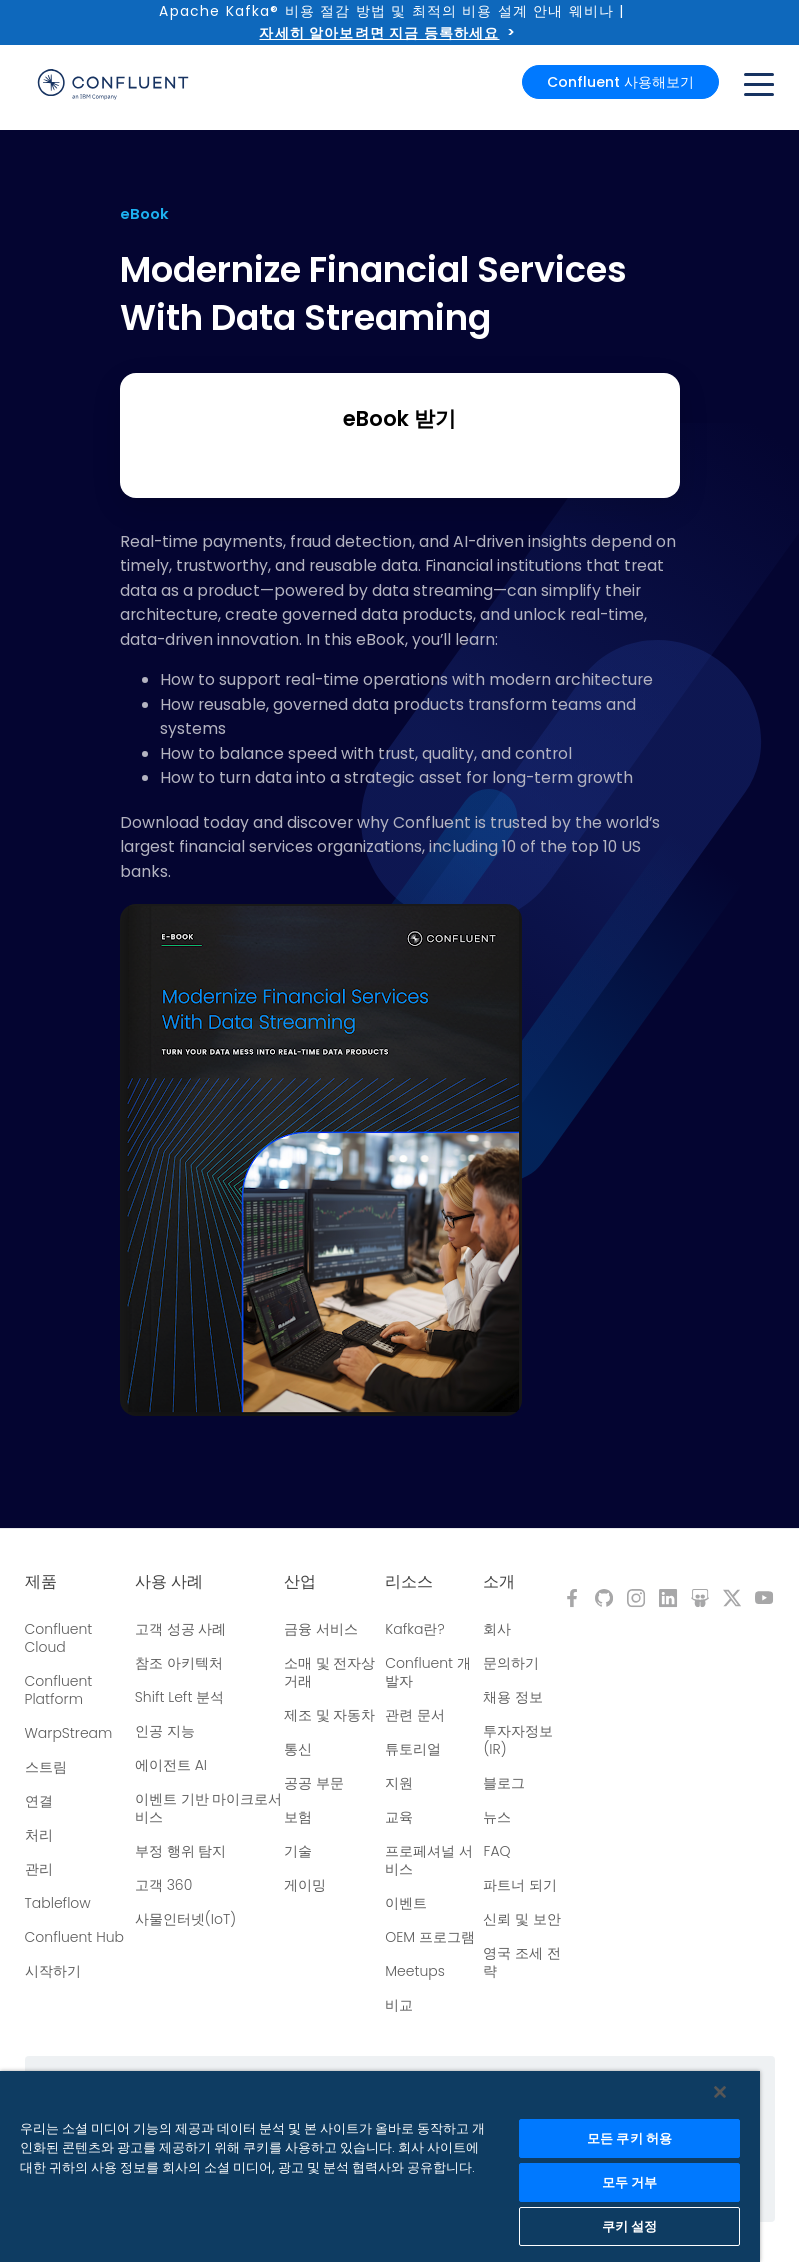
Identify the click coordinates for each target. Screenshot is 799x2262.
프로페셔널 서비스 (429, 1860)
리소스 (409, 1582)
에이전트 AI (171, 1765)
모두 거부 (630, 2182)
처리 (39, 1835)
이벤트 (406, 1903)
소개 (499, 1582)
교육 (399, 1817)
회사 (497, 1629)
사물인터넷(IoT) (185, 1919)
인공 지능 (165, 1731)
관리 (39, 1869)
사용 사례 (169, 1582)
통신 (298, 1749)
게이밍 (305, 1885)
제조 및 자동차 (330, 1715)
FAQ (496, 1851)
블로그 (504, 1783)
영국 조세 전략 (522, 1962)
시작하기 (53, 1971)
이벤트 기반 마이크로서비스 (209, 1808)
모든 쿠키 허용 (629, 2138)
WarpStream (69, 1733)
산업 (300, 1582)
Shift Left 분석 (179, 1697)
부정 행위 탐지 (181, 1851)
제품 (41, 1582)
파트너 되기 (520, 1885)
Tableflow (58, 1903)
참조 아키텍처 (179, 1663)
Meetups (415, 1971)
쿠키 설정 (630, 2226)
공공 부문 (314, 1783)
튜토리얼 (413, 1749)
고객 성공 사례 (181, 1629)
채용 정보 (513, 1697)
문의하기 (511, 1663)
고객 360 (163, 1885)
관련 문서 (415, 1715)
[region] (380, 2166)
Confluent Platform (59, 1690)
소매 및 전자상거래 (330, 1672)
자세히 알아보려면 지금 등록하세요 (379, 33)
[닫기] (720, 2092)
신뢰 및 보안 (522, 1919)
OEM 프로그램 (430, 1937)
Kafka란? (414, 1629)
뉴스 (497, 1817)
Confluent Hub (74, 1937)
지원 (399, 1783)
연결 (39, 1801)
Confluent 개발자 (428, 1672)
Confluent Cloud (59, 1638)
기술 (298, 1851)
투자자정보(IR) (518, 1740)
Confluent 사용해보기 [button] (620, 82)
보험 (298, 1817)
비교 (399, 2005)
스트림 (46, 1767)
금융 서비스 (321, 1629)
